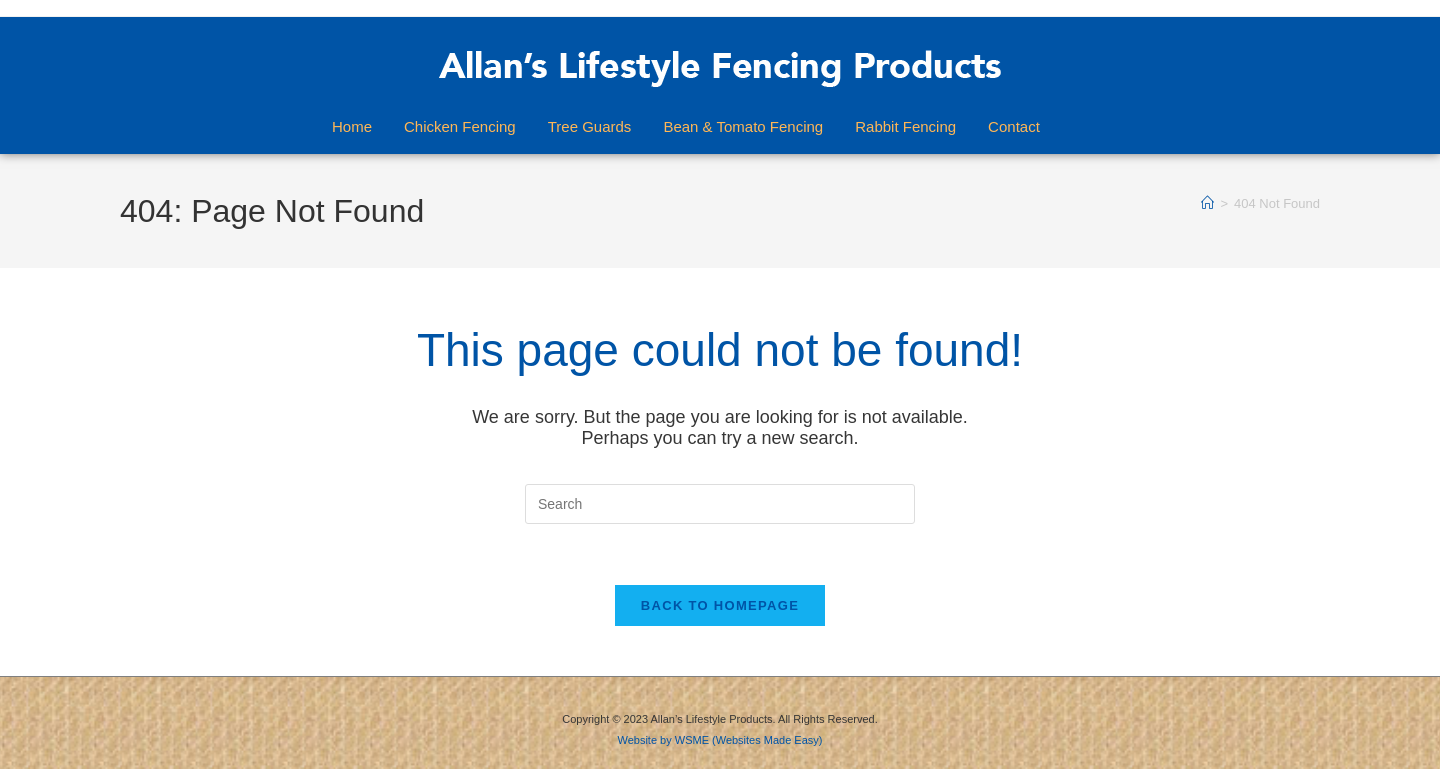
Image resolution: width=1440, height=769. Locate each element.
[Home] (1207, 203)
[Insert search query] (720, 504)
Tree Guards (590, 126)
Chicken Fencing (460, 126)
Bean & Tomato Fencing (743, 126)
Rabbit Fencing (905, 126)
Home (352, 126)
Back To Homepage (720, 605)
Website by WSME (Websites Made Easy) (720, 740)
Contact (1014, 126)
